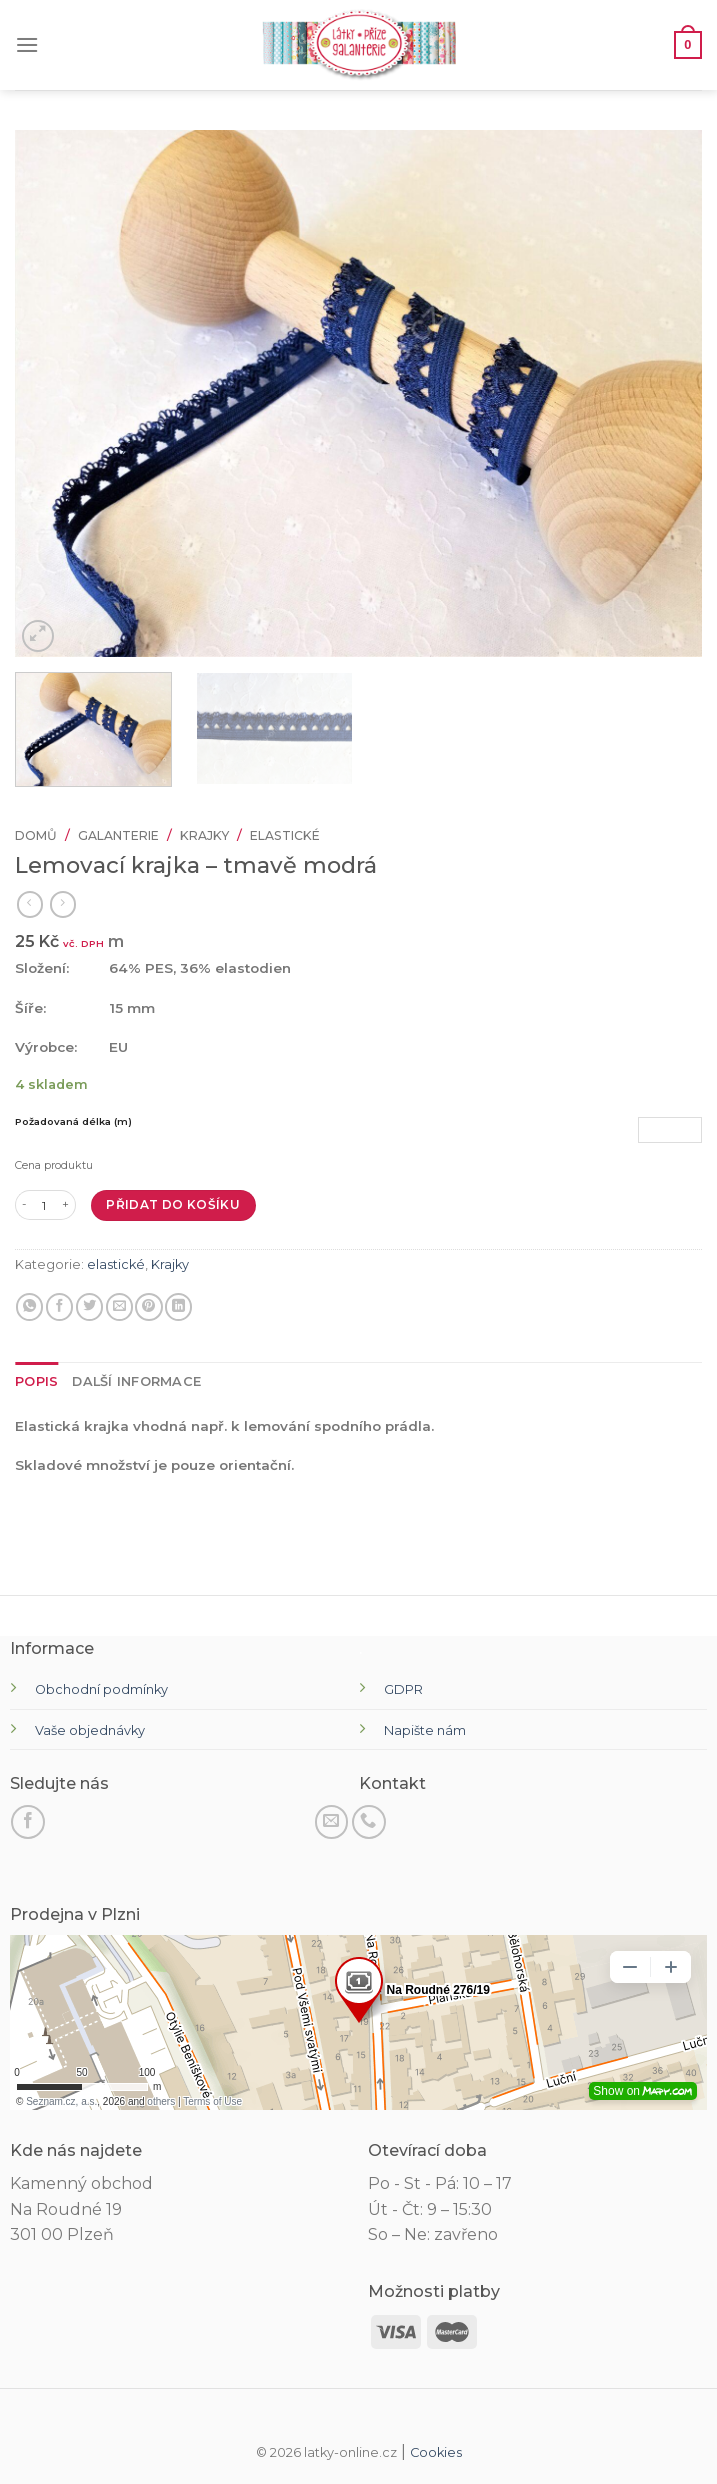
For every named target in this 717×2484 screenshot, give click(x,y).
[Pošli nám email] (332, 1822)
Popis (36, 1381)
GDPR (403, 1689)
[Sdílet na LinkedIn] (178, 1307)
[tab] (36, 1382)
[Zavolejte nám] (369, 1822)
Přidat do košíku (173, 1204)
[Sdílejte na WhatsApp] (29, 1307)
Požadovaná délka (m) (73, 1121)
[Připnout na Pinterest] (148, 1307)
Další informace (136, 1381)
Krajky (204, 835)
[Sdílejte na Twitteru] (89, 1307)
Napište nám (425, 1730)
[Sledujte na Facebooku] (28, 1822)
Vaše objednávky (90, 1730)
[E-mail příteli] (119, 1307)
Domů (36, 835)
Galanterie (118, 835)
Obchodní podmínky (101, 1689)
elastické (285, 835)
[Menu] (27, 44)
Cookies (436, 2452)
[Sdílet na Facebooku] (59, 1307)
